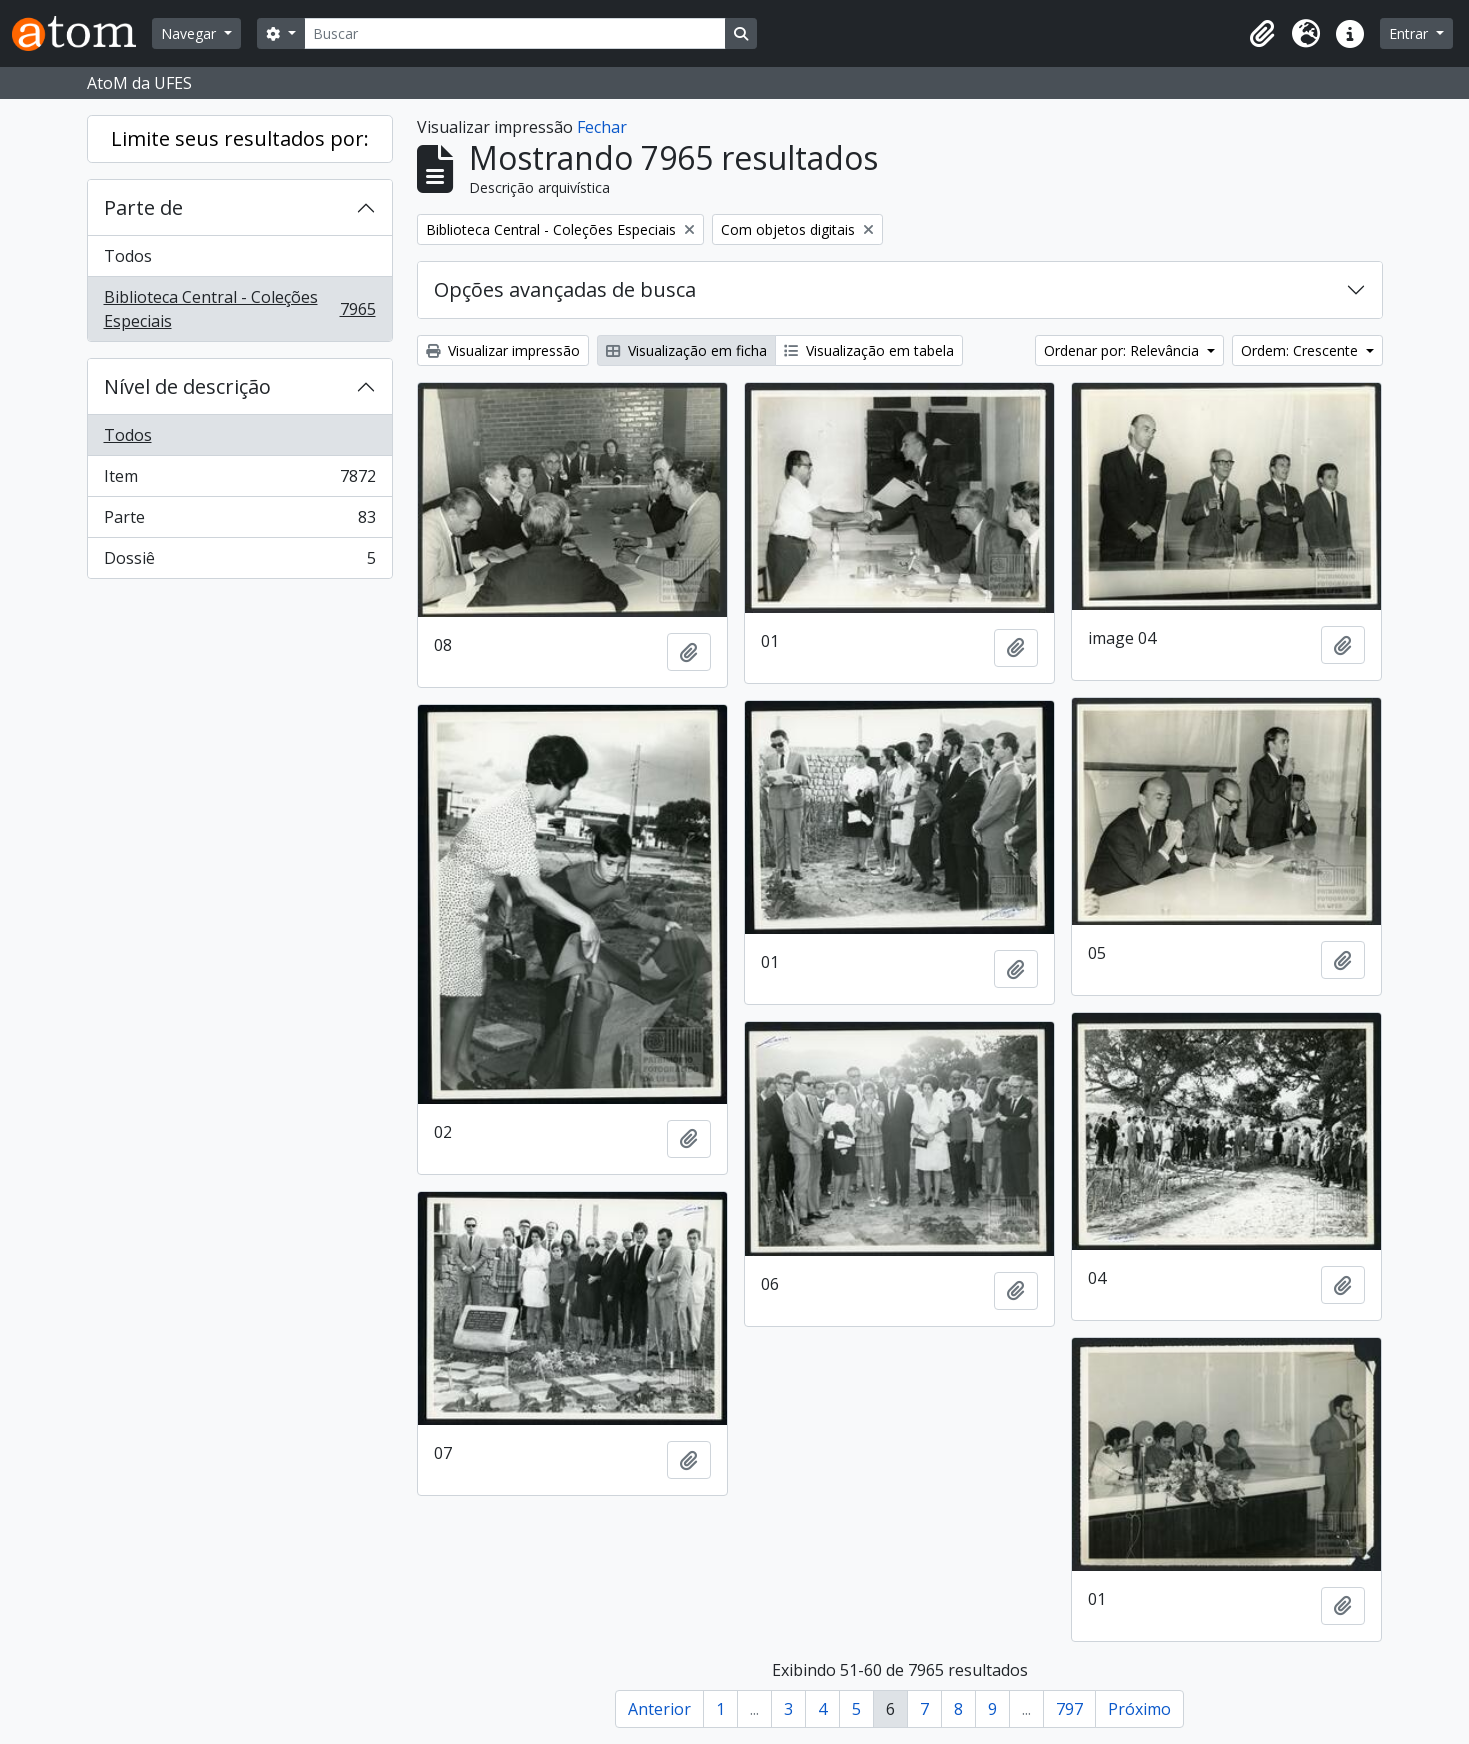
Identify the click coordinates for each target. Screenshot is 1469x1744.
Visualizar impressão (503, 350)
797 (1069, 1709)
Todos (128, 256)
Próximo (1139, 1709)
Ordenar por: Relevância (1123, 350)
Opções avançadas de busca (565, 289)
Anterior (659, 1709)
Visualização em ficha (686, 350)
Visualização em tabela (869, 350)
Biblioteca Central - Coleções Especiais (239, 309)
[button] (1262, 34)
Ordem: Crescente (1301, 350)
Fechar (602, 127)
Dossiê (239, 562)
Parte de (143, 207)
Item (239, 480)
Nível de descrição (187, 386)
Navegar (190, 33)
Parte (239, 521)
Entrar (1410, 33)
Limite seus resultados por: (240, 138)
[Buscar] (515, 33)
